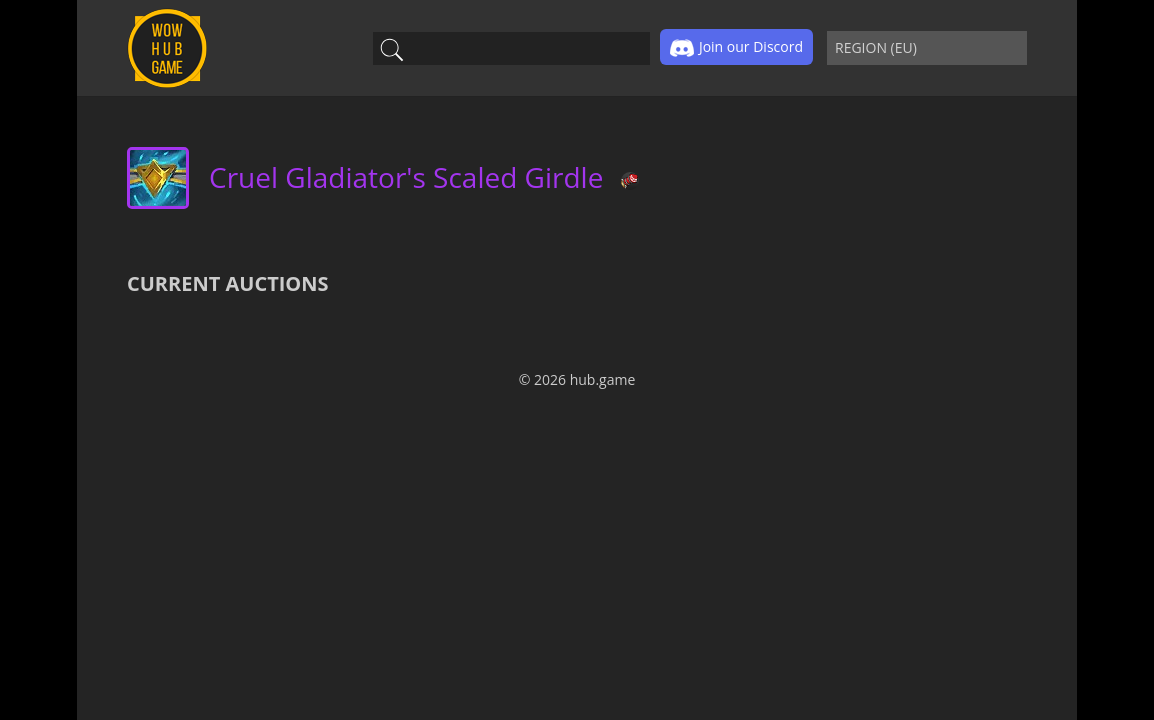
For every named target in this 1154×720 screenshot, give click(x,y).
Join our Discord (736, 48)
